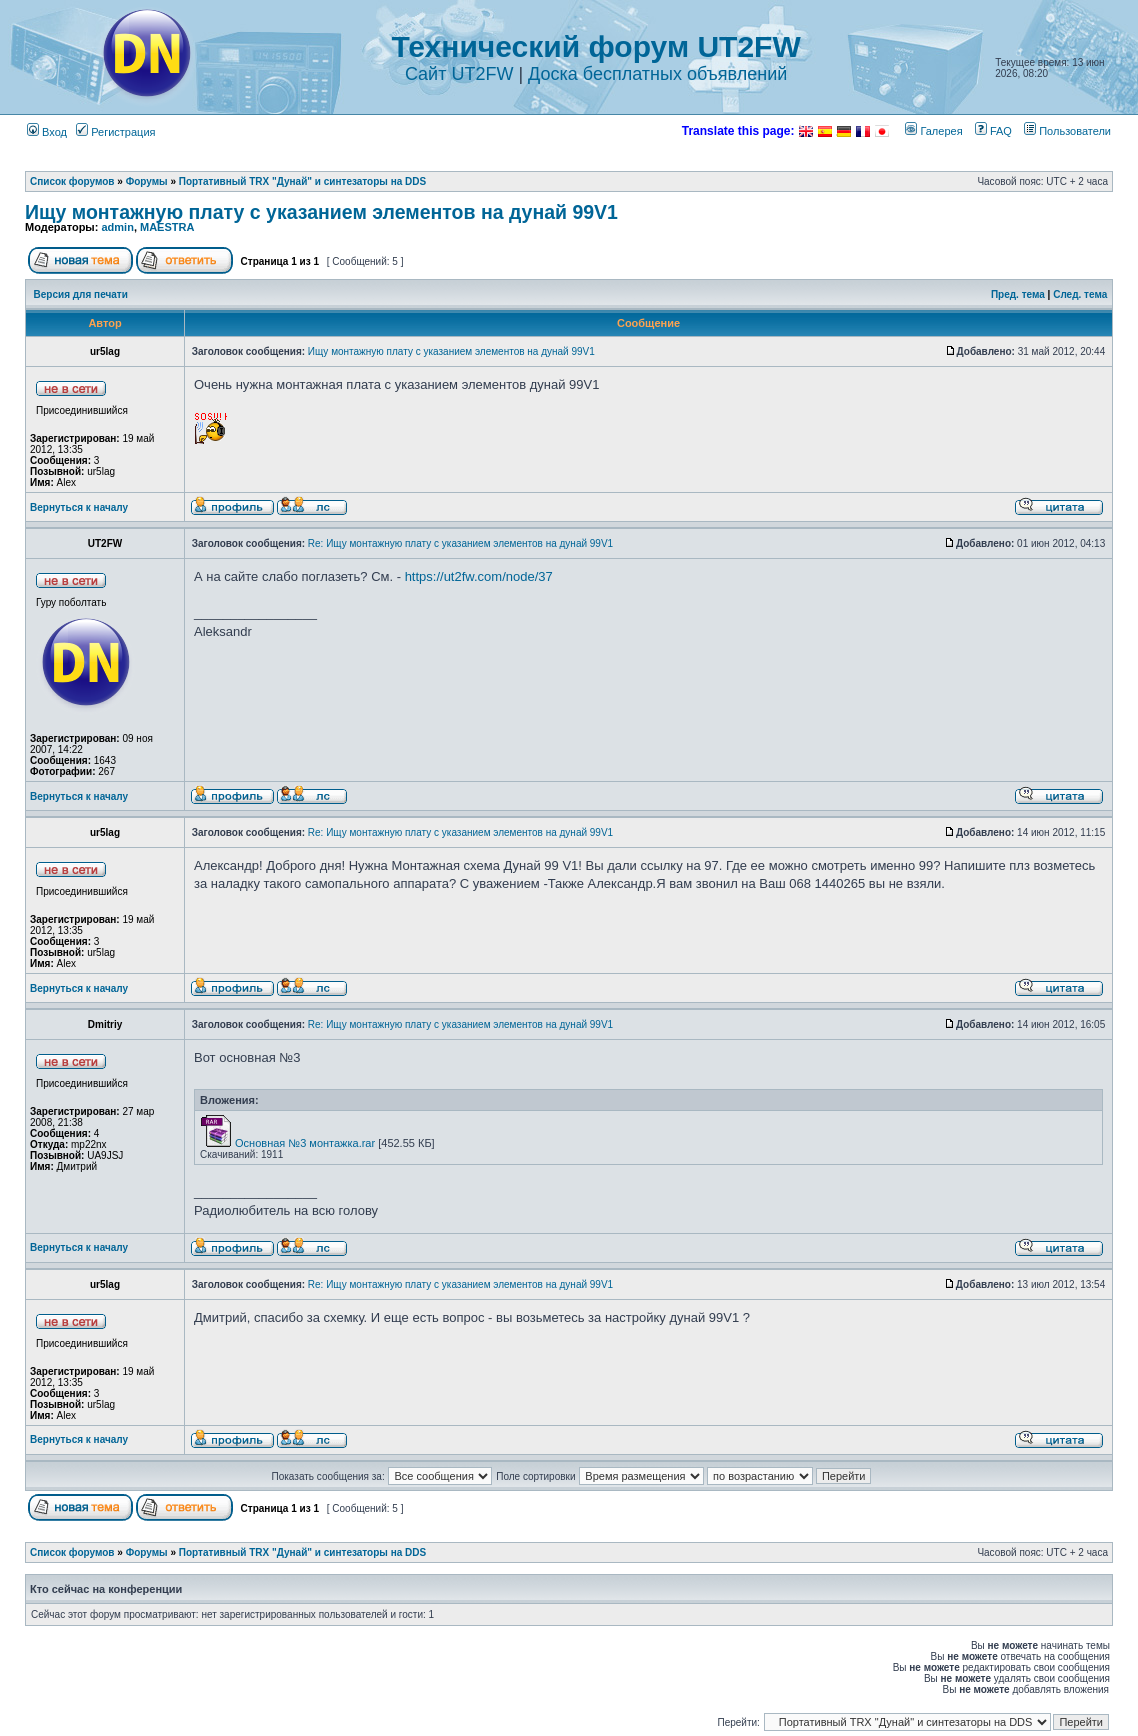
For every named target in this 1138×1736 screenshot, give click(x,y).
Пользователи (1067, 131)
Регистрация (115, 132)
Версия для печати (81, 294)
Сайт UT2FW (459, 74)
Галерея (933, 131)
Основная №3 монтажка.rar (305, 1143)
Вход (47, 132)
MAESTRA (167, 227)
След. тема (1080, 294)
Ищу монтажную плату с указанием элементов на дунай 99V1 (321, 212)
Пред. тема (1018, 294)
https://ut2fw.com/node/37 (479, 576)
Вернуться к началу (79, 507)
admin (117, 227)
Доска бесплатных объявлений (657, 74)
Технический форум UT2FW (596, 46)
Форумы (147, 181)
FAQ (993, 131)
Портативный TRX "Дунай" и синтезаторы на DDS (302, 181)
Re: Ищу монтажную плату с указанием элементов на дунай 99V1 (460, 543)
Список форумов (72, 181)
